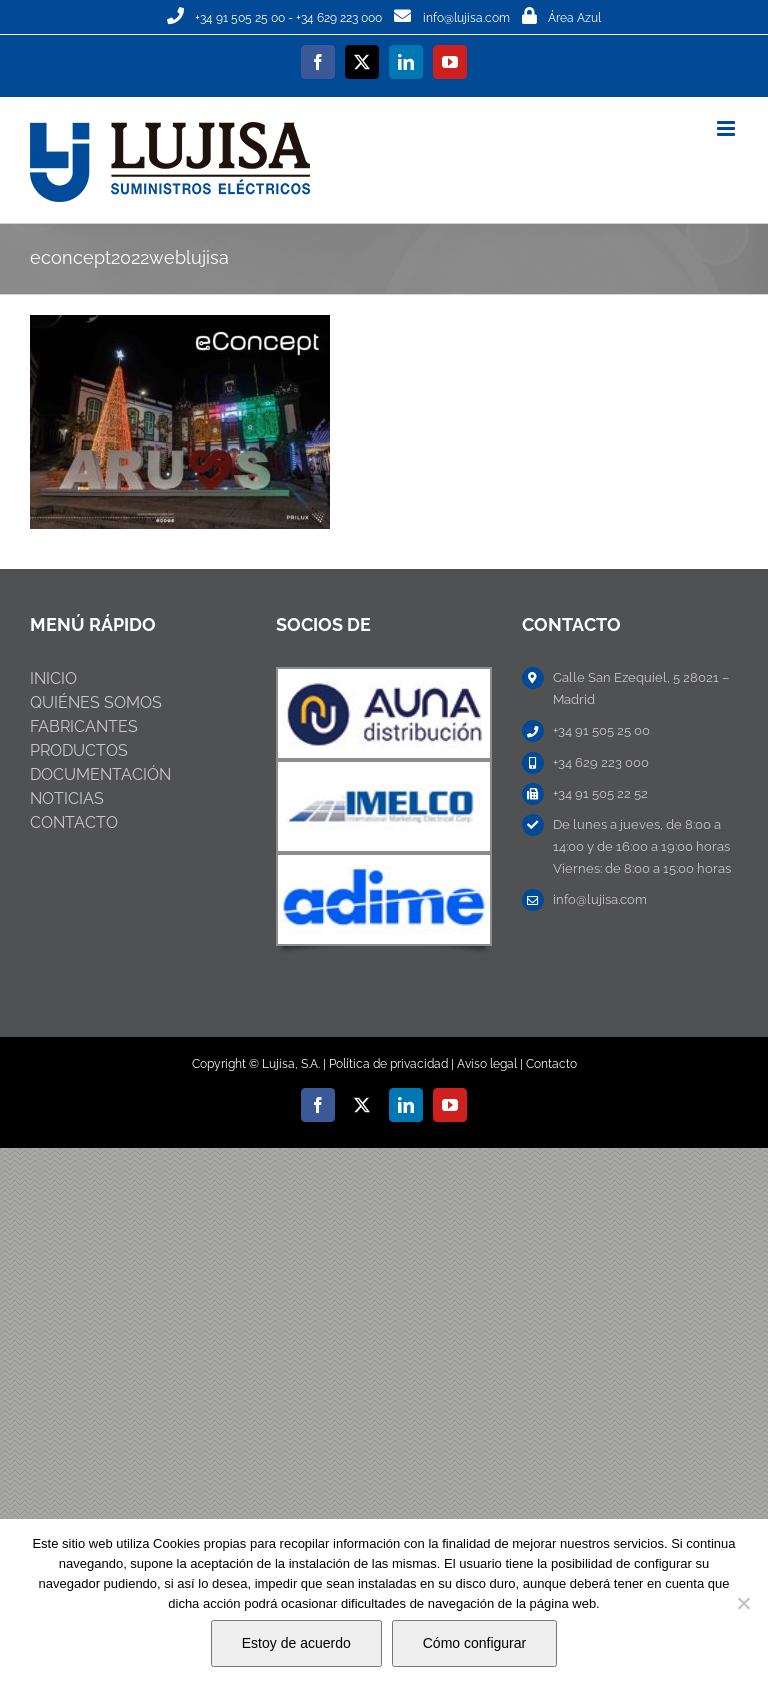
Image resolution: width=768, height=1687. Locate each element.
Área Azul (574, 18)
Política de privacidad (388, 1064)
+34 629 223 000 (339, 18)
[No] (743, 1603)
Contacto (551, 1064)
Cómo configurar (475, 1643)
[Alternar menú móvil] (727, 128)
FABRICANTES (84, 726)
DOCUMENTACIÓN (100, 774)
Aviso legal (487, 1064)
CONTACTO (74, 822)
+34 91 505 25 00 (240, 18)
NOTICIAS (67, 798)
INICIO (53, 678)
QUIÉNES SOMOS (96, 702)
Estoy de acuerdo (296, 1643)
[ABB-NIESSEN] (384, 676)
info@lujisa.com (466, 18)
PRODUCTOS (79, 750)
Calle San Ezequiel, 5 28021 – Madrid (641, 688)
